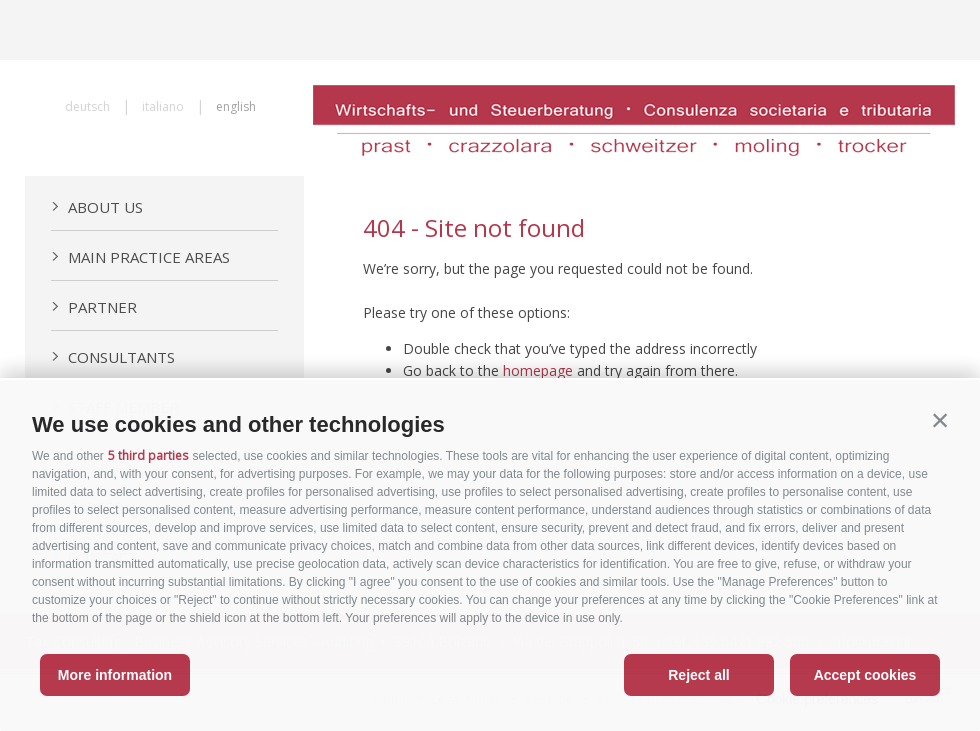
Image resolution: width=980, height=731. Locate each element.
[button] (940, 420)
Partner (94, 307)
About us (97, 207)
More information (115, 675)
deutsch (87, 106)
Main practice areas (140, 257)
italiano (163, 106)
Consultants (113, 357)
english (236, 106)
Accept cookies (865, 675)
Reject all (698, 675)
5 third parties (148, 455)
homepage (538, 370)
